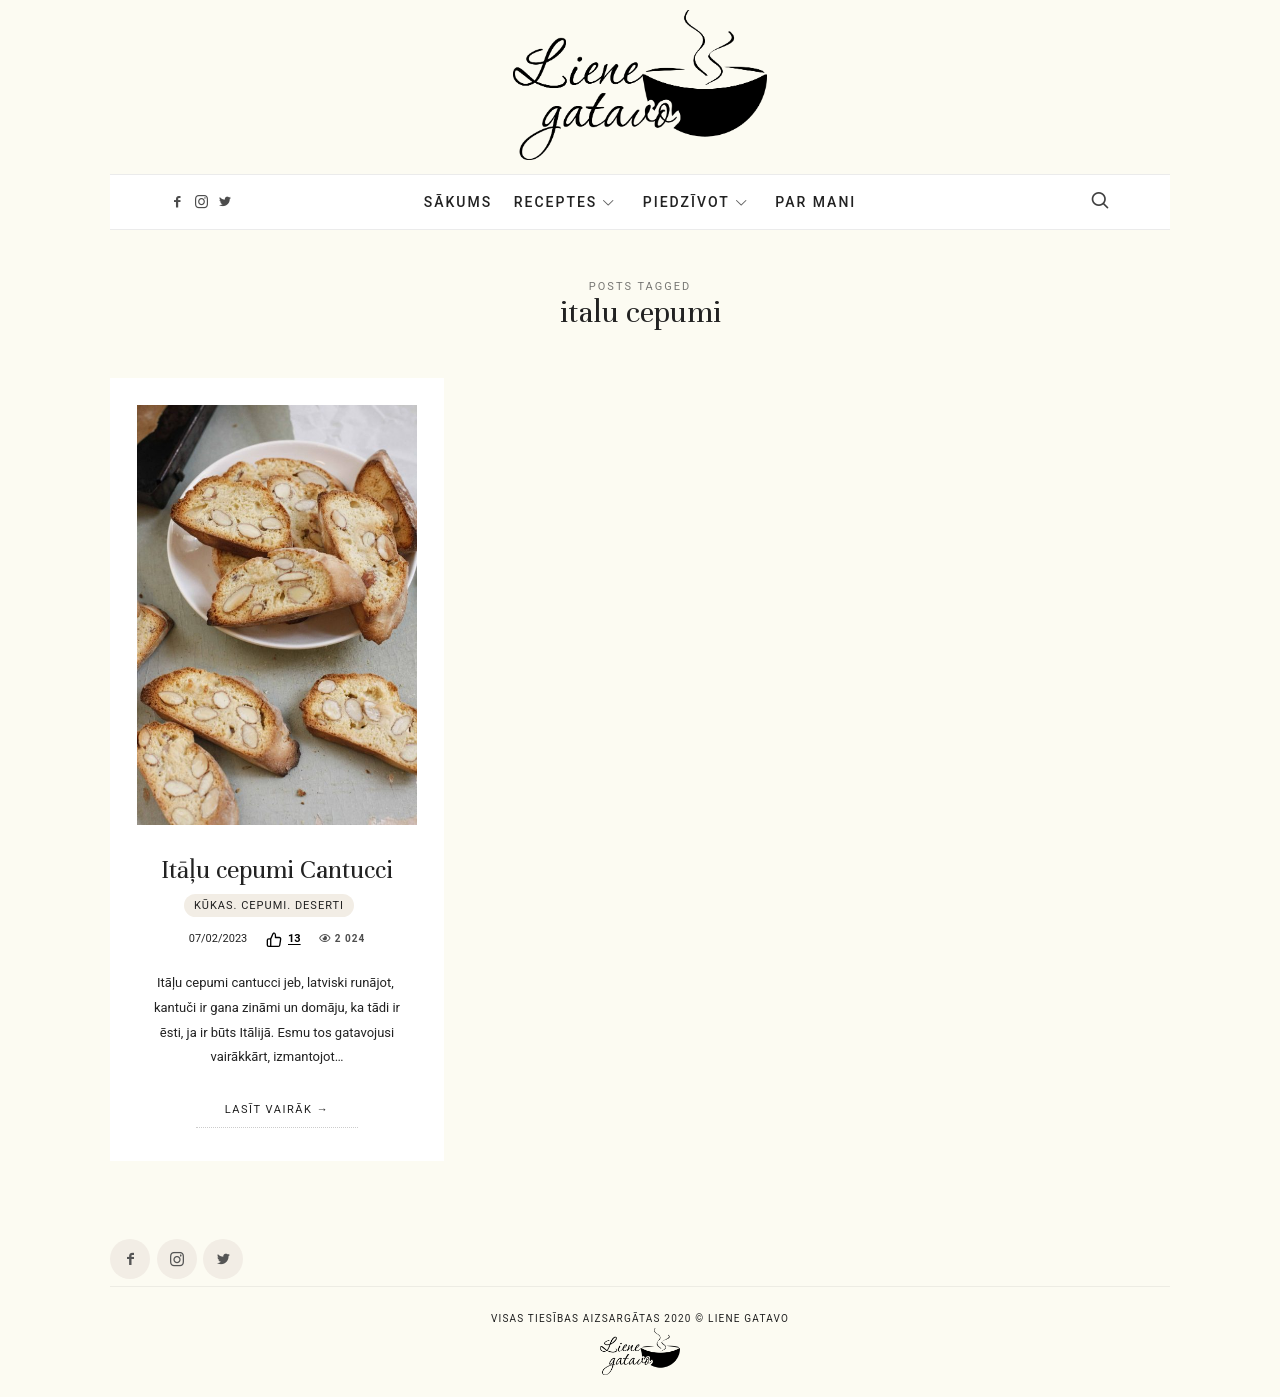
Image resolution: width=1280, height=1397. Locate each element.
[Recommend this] (283, 939)
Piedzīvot (686, 202)
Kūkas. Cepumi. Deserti (269, 905)
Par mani (815, 202)
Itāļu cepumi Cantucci (277, 869)
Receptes (556, 202)
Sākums (458, 202)
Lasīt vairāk (269, 1109)
